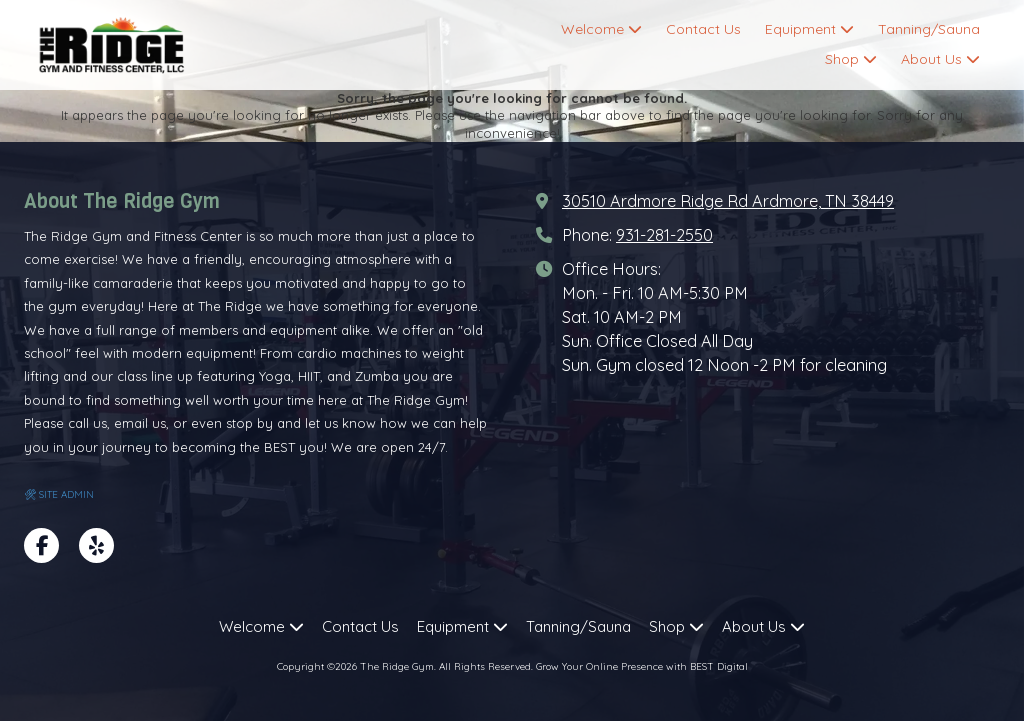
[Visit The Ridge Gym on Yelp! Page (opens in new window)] (96, 545)
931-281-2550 (664, 235)
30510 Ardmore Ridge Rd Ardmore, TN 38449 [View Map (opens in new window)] (728, 201)
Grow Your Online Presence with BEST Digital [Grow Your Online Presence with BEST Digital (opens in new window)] (642, 666)
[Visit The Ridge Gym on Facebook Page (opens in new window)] (41, 545)
